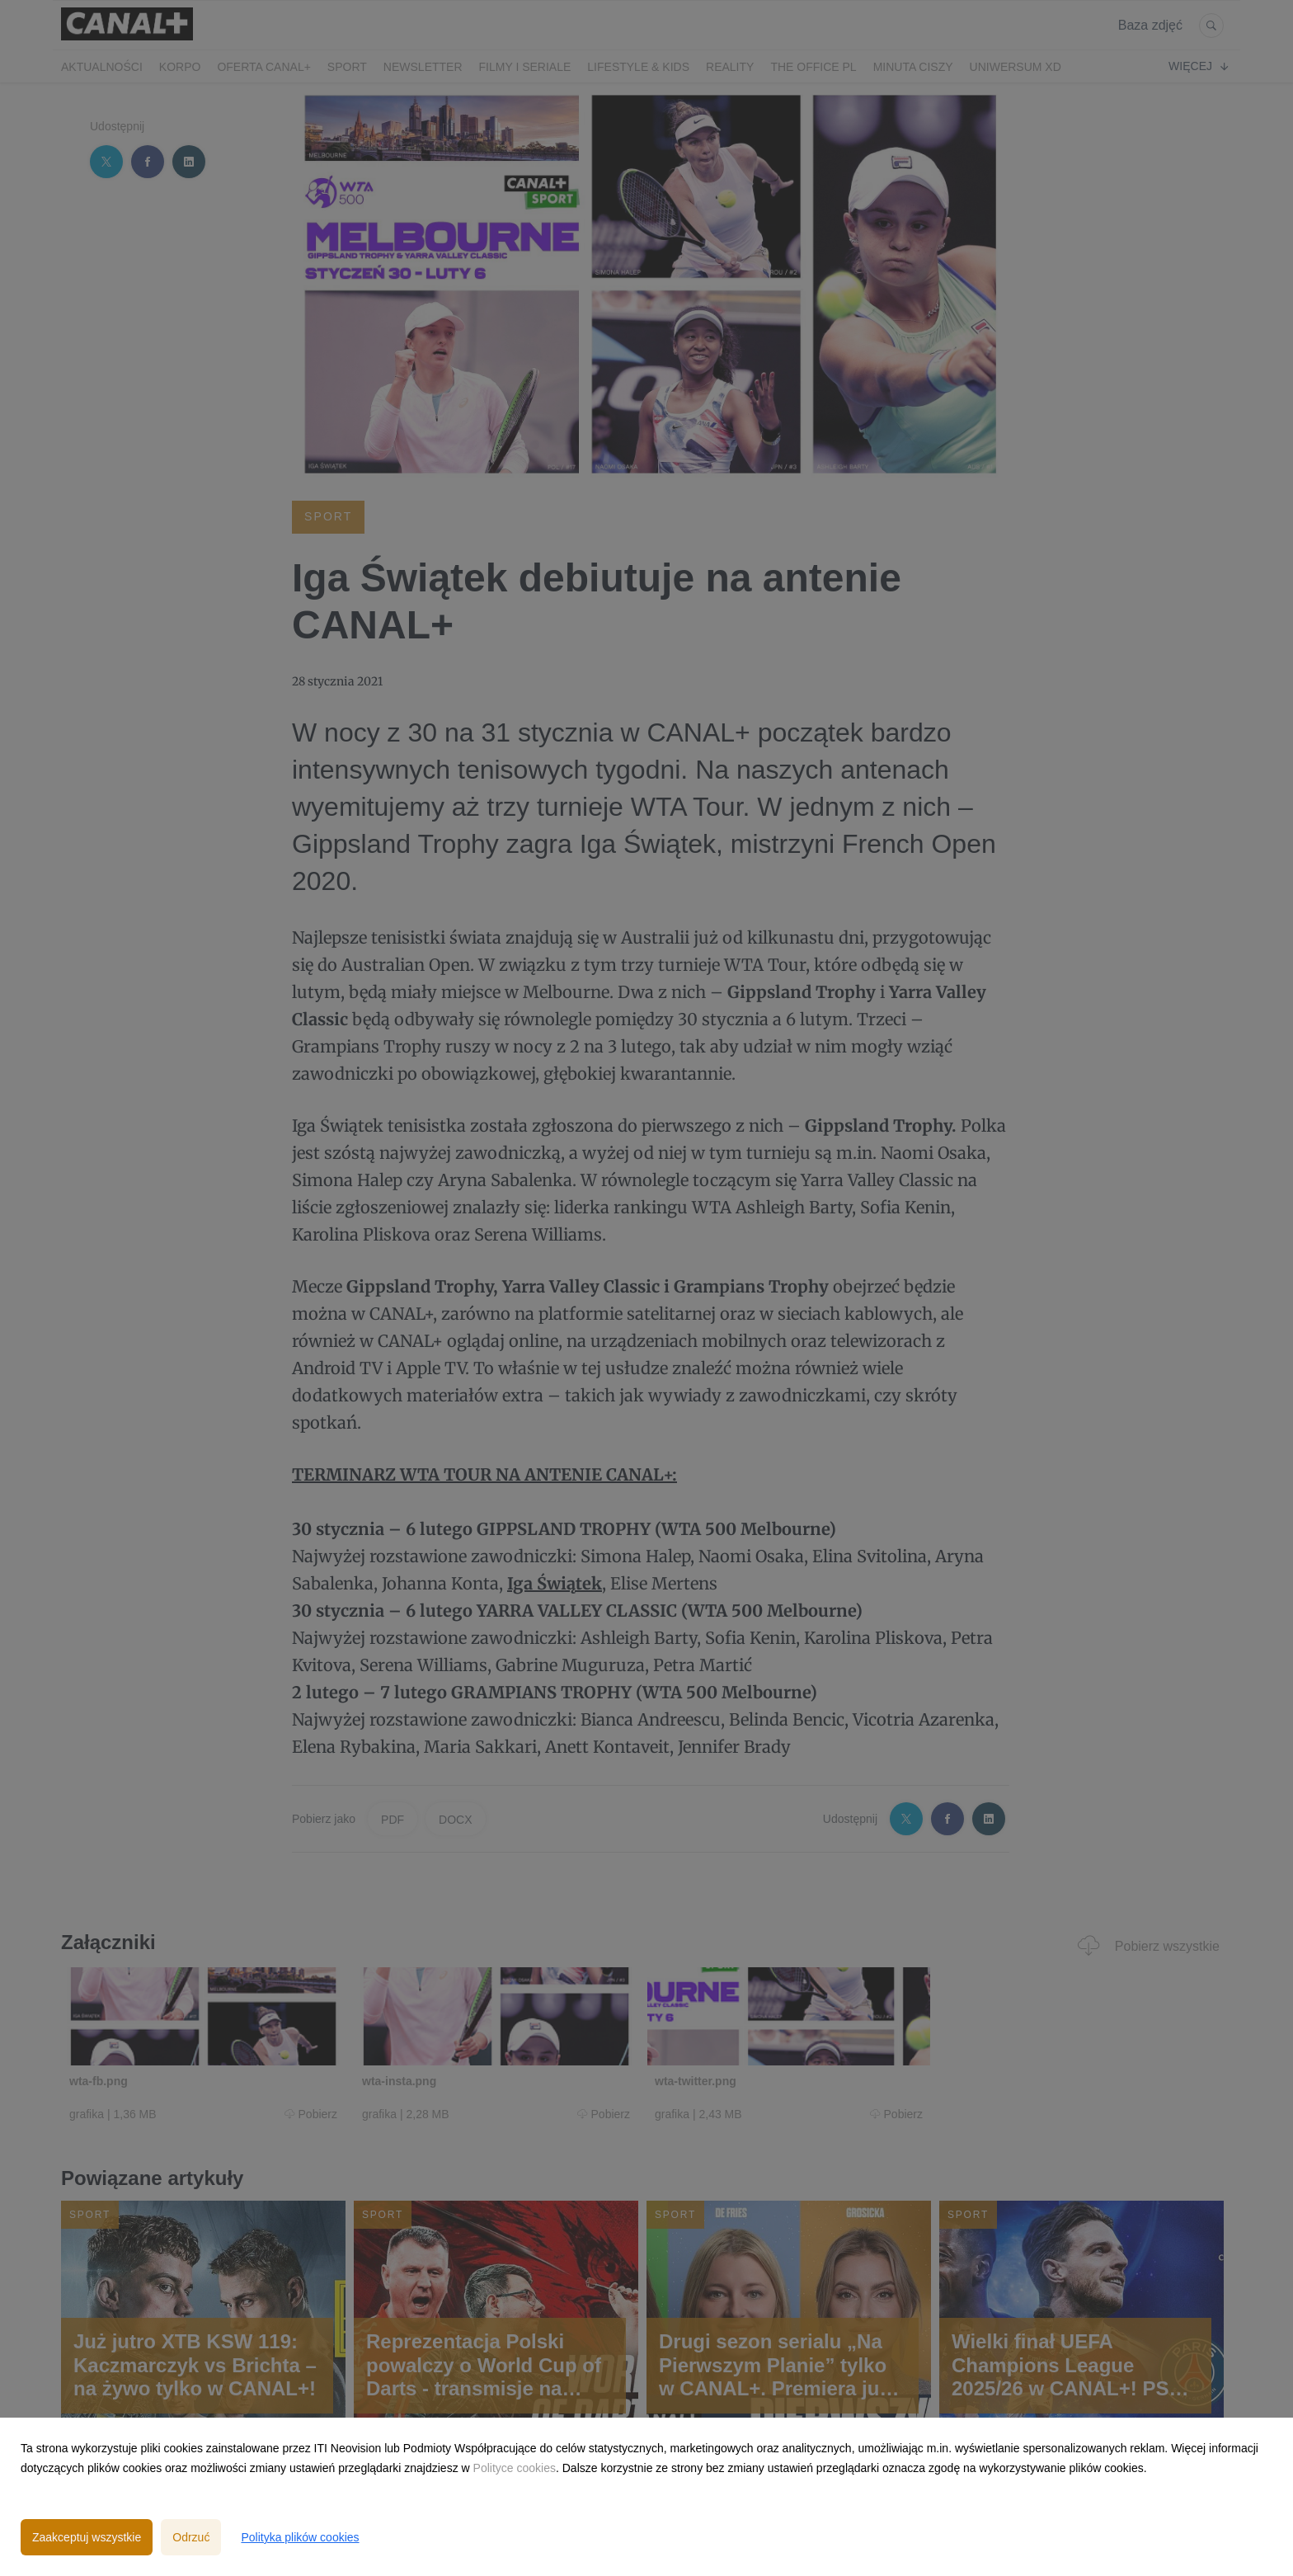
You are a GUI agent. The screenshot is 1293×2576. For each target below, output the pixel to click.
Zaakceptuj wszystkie (86, 2537)
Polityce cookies (514, 2468)
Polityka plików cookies (300, 2537)
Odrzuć (190, 2537)
